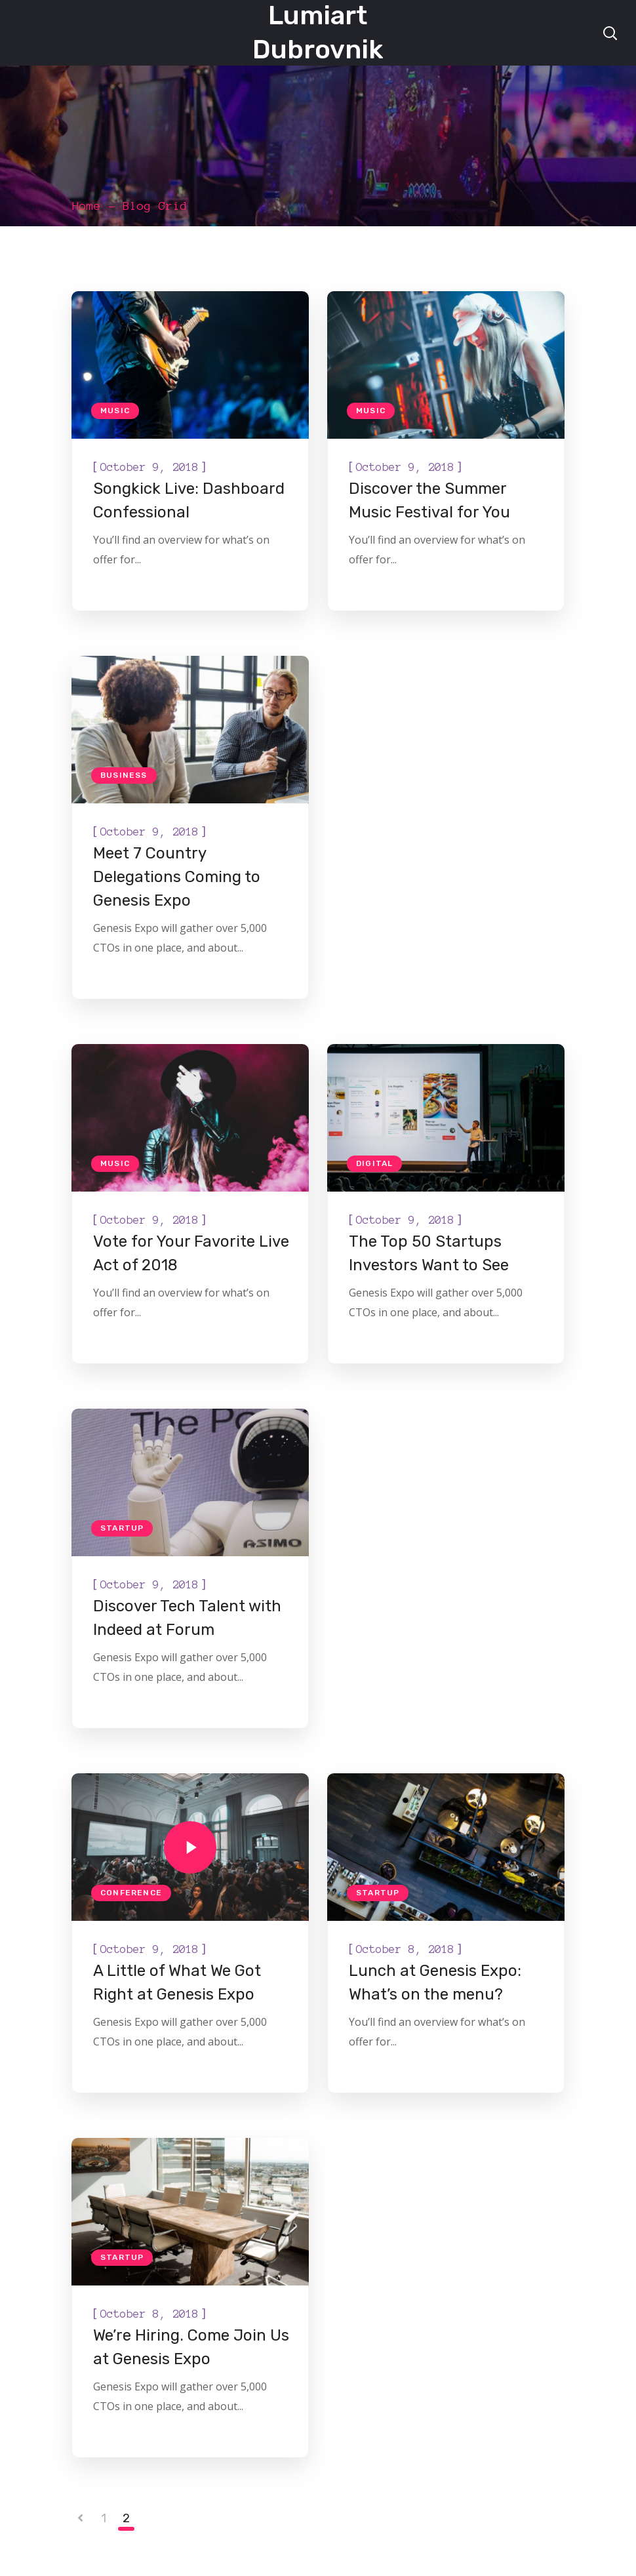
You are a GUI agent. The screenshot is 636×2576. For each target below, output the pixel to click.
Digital (374, 1163)
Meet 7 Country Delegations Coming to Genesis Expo (176, 877)
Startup (122, 1528)
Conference (131, 1892)
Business (124, 775)
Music (115, 410)
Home (86, 205)
